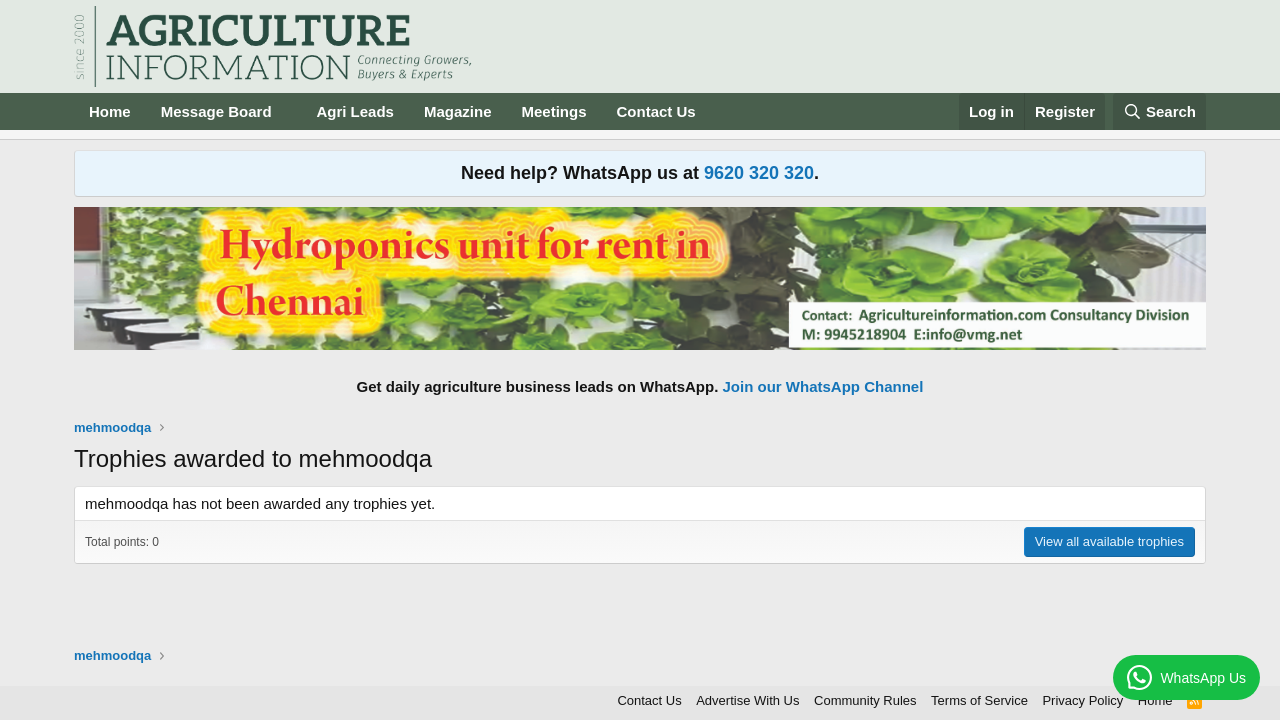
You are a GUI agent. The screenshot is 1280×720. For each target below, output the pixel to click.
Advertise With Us (747, 700)
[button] (287, 111)
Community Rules (865, 700)
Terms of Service (979, 700)
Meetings (553, 111)
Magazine (458, 111)
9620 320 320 (759, 173)
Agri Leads (355, 111)
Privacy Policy (1082, 700)
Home (110, 111)
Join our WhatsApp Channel (823, 386)
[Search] (1160, 111)
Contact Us (656, 111)
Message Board (216, 111)
